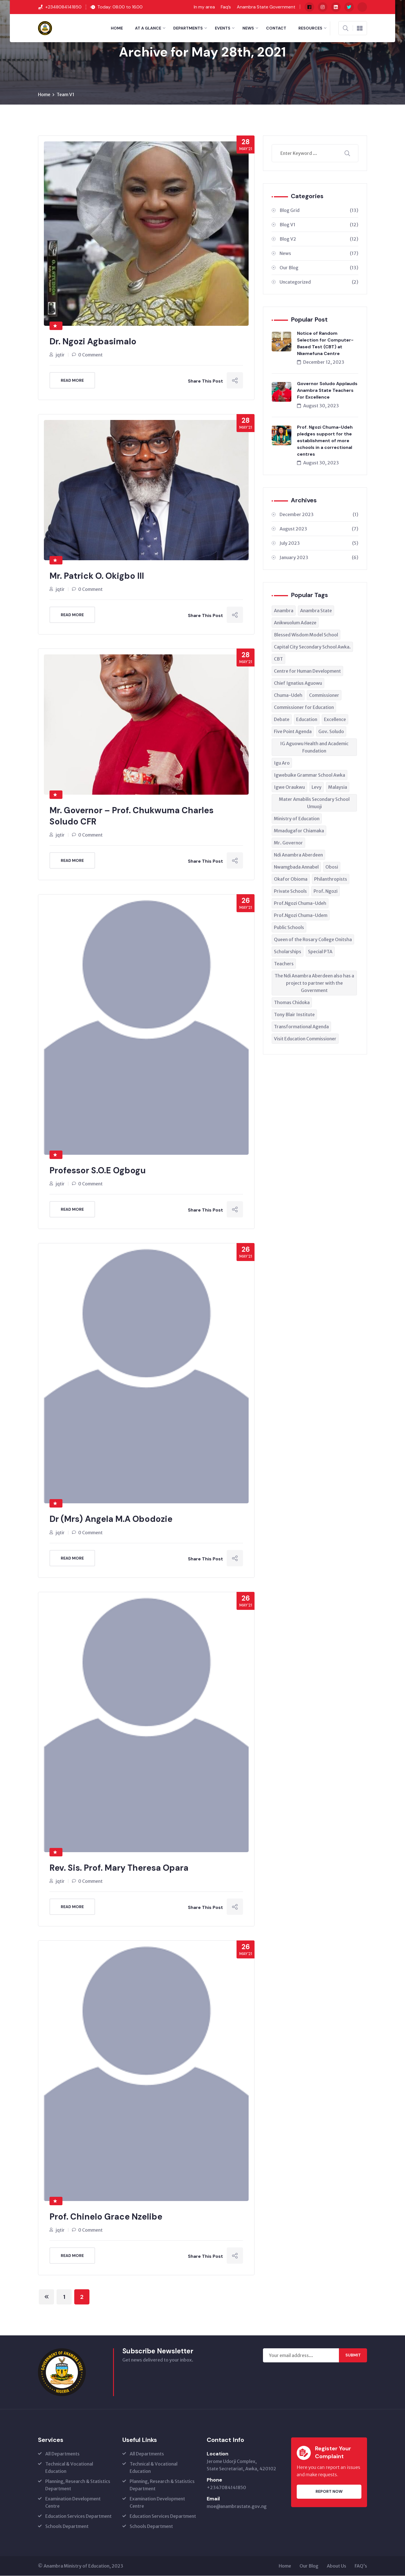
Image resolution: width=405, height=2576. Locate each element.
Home (117, 28)
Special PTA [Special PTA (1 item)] (320, 952)
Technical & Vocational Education (69, 2467)
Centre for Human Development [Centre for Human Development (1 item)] (307, 672)
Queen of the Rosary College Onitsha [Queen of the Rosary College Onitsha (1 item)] (313, 940)
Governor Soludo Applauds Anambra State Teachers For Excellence (327, 391)
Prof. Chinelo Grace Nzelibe (106, 2216)
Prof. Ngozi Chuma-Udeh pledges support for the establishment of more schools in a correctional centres (325, 441)
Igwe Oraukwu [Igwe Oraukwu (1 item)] (289, 788)
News (248, 28)
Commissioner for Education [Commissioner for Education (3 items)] (304, 708)
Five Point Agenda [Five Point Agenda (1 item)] (293, 732)
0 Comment (90, 355)
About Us (336, 2566)
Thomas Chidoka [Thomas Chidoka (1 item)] (292, 1003)
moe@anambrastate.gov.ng (237, 2506)
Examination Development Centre (73, 2502)
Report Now (329, 2491)
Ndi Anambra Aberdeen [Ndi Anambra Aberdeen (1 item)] (298, 855)
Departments (188, 28)
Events (222, 28)
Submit (353, 2355)
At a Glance (148, 28)
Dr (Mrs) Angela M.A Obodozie (111, 1519)
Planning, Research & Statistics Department (77, 2485)
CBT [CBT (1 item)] (278, 660)
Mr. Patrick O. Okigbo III (97, 576)
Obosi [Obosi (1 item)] (331, 868)
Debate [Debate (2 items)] (281, 720)
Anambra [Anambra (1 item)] (283, 611)
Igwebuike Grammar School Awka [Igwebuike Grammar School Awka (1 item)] (309, 776)
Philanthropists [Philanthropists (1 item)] (330, 880)
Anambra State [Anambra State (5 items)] (316, 611)
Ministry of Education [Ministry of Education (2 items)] (297, 819)
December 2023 (319, 515)
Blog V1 (319, 225)
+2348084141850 (63, 7)
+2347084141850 (226, 2488)
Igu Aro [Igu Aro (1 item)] (282, 764)
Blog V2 (319, 239)
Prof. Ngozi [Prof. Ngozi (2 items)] (326, 892)
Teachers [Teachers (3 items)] (284, 964)
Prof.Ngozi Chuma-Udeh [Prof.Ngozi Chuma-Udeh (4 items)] (300, 904)
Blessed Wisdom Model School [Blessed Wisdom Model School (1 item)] (306, 635)
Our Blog (319, 268)
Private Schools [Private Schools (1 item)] (290, 892)
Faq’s (226, 7)
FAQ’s (361, 2566)
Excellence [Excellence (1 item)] (335, 720)
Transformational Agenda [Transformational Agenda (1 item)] (301, 1027)
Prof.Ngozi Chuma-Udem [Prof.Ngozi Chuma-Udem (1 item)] (300, 916)
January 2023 (319, 558)
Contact (276, 28)
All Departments (62, 2454)
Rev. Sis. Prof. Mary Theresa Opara (119, 1868)
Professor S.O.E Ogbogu (98, 1170)
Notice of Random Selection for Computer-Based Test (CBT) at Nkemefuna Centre (325, 344)
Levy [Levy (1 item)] (316, 788)
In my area (204, 7)
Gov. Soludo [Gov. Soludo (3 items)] (331, 732)
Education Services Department (78, 2516)
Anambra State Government (266, 7)
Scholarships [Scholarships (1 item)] (287, 952)
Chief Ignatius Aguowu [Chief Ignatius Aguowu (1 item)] (298, 684)
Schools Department (67, 2526)
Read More (72, 381)
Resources (310, 28)
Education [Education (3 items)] (306, 720)
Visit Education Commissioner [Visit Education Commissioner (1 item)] (305, 1039)
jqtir (60, 355)
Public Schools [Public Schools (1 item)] (289, 928)
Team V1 (65, 95)
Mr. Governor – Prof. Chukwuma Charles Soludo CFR (131, 816)
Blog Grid (319, 211)
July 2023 (319, 544)
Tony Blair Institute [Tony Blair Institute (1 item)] (294, 1015)
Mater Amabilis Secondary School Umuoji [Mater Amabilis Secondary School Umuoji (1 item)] (314, 803)
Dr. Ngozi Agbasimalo (93, 342)
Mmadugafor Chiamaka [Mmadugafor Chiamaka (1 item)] (299, 831)
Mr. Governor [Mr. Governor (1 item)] (288, 843)
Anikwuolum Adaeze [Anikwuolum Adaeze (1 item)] (295, 623)
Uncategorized (319, 282)
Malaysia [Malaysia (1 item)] (337, 788)
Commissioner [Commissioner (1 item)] (324, 696)
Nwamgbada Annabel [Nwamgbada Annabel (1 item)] (296, 868)
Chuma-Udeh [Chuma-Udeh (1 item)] (288, 696)
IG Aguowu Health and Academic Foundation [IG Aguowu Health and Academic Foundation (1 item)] (314, 748)
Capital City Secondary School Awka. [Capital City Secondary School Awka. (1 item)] (312, 647)
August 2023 (319, 529)
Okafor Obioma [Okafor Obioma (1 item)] (290, 880)
